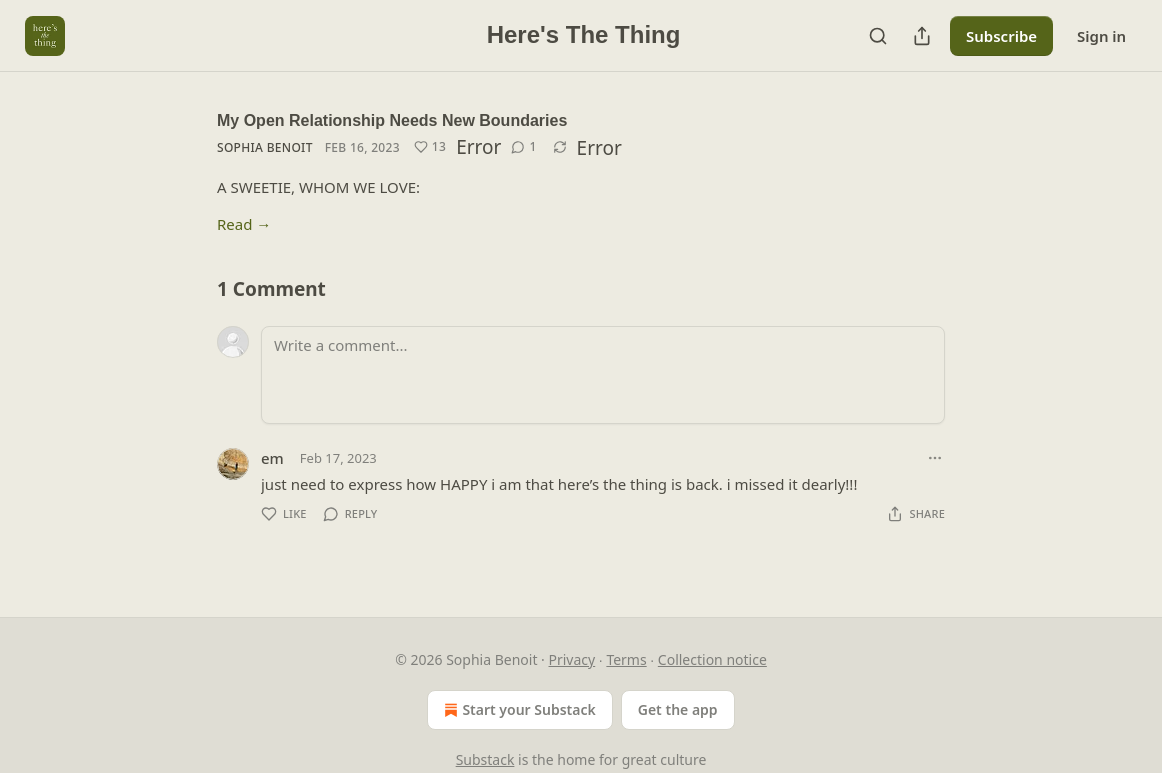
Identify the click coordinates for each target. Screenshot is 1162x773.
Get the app (678, 709)
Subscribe (1001, 36)
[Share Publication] (922, 36)
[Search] (878, 36)
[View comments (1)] (523, 147)
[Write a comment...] (603, 375)
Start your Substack (517, 710)
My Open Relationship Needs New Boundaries (392, 120)
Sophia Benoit (265, 147)
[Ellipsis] (935, 458)
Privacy (572, 659)
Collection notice (712, 659)
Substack (485, 759)
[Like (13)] (430, 147)
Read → (244, 224)
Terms (626, 659)
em (272, 458)
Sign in (1101, 36)
